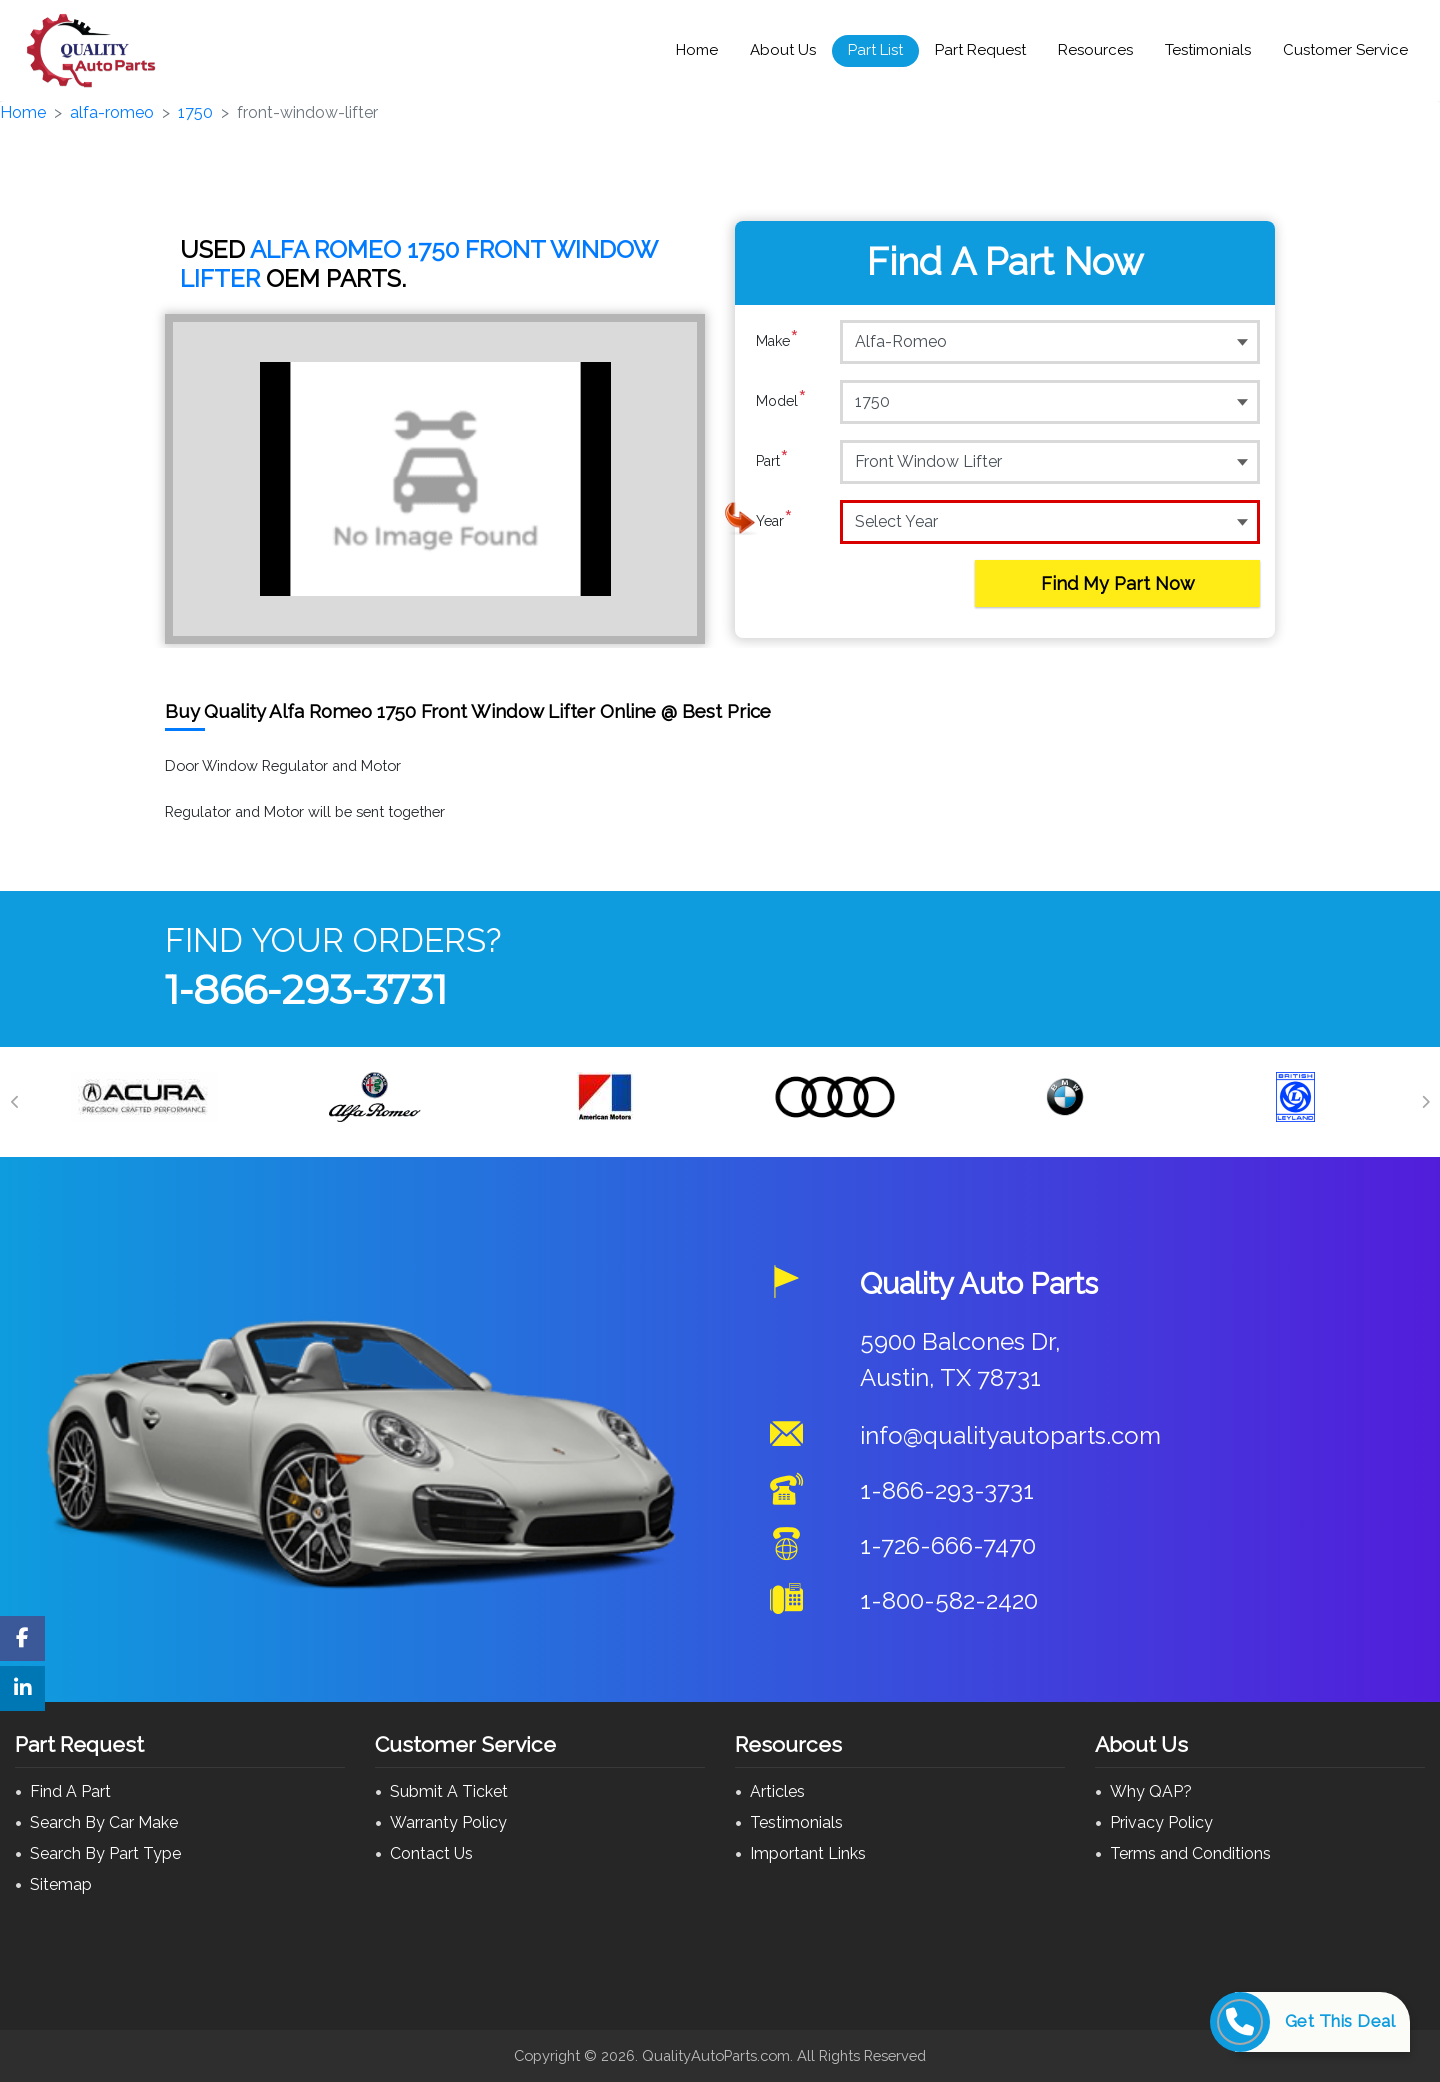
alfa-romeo (112, 112)
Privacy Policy (1161, 1822)
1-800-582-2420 (949, 1600)
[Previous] (15, 1102)
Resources (1095, 50)
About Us (783, 50)
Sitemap (61, 1884)
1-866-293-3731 (306, 989)
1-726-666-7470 (948, 1545)
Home (697, 50)
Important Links (808, 1853)
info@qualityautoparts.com (1010, 1435)
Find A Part (70, 1791)
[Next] (1425, 1102)
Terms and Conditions (1190, 1853)
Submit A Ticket (449, 1791)
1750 (195, 112)
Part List (875, 50)
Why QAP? (1151, 1791)
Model (781, 401)
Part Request (980, 50)
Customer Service (1345, 50)
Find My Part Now (1118, 583)
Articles (777, 1791)
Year (774, 521)
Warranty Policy (448, 1822)
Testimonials (1208, 50)
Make (777, 341)
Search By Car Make (104, 1822)
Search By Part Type (105, 1853)
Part (772, 461)
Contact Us (431, 1853)
